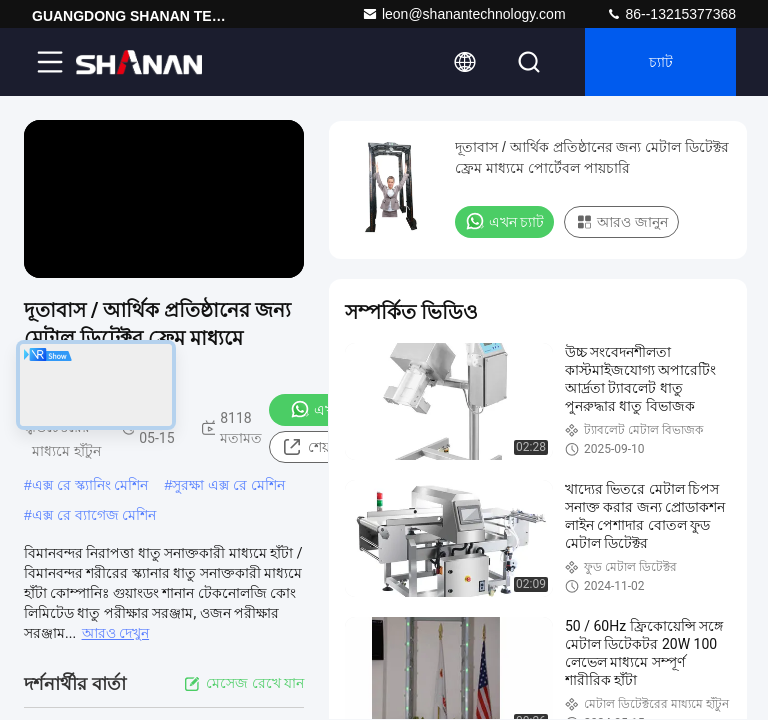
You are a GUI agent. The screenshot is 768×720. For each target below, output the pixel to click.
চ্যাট (661, 62)
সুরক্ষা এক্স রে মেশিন (228, 485)
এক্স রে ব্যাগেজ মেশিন (94, 515)
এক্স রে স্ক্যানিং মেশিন (90, 485)
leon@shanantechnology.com (464, 14)
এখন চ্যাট (504, 221)
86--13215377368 (671, 14)
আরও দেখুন (115, 633)
